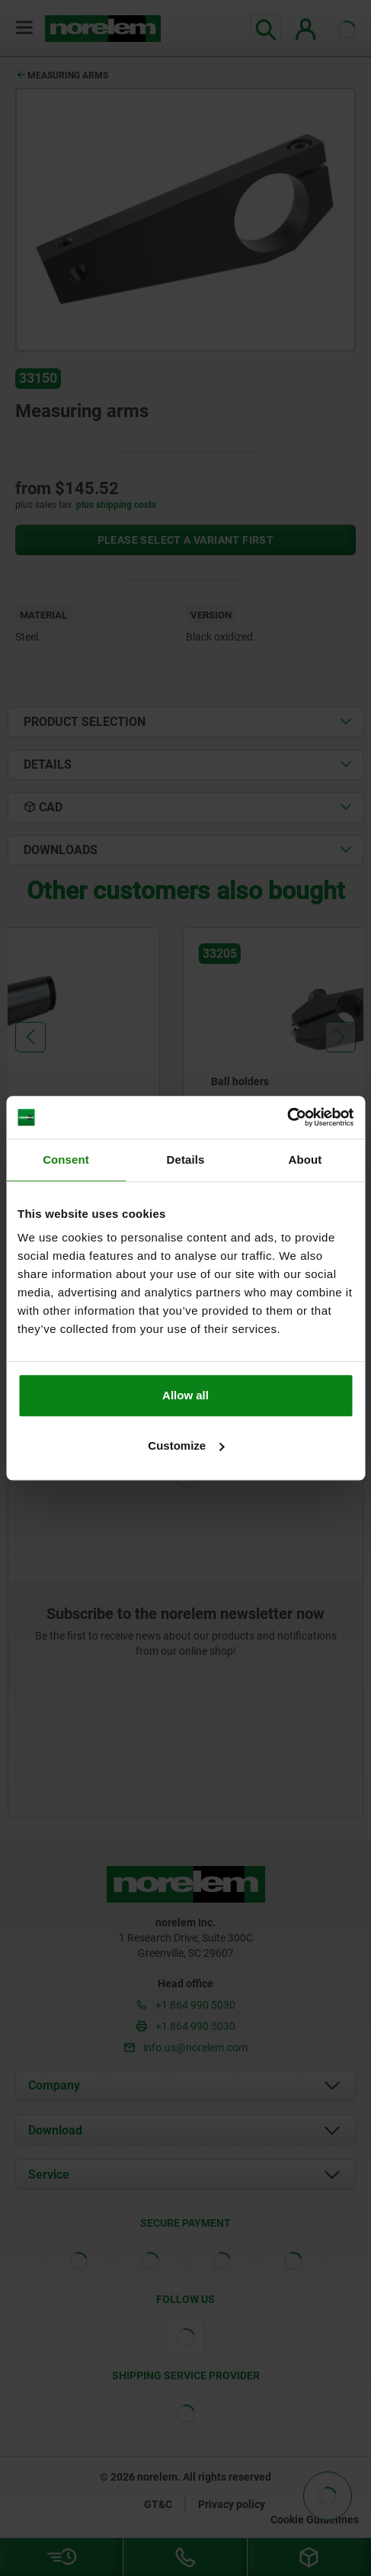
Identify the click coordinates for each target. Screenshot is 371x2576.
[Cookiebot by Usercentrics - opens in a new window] (286, 1117)
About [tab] (305, 1159)
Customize (186, 1445)
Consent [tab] (66, 1159)
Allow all (185, 1395)
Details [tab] (186, 1159)
